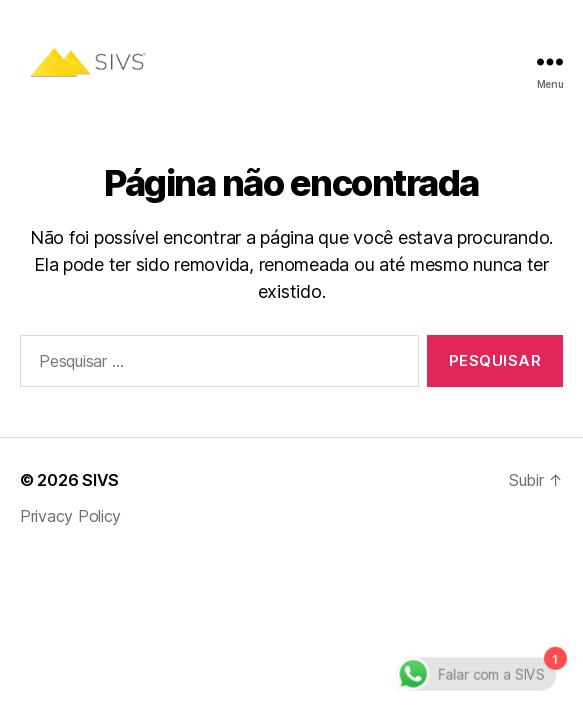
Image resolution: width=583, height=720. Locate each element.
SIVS (100, 480)
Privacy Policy (70, 516)
